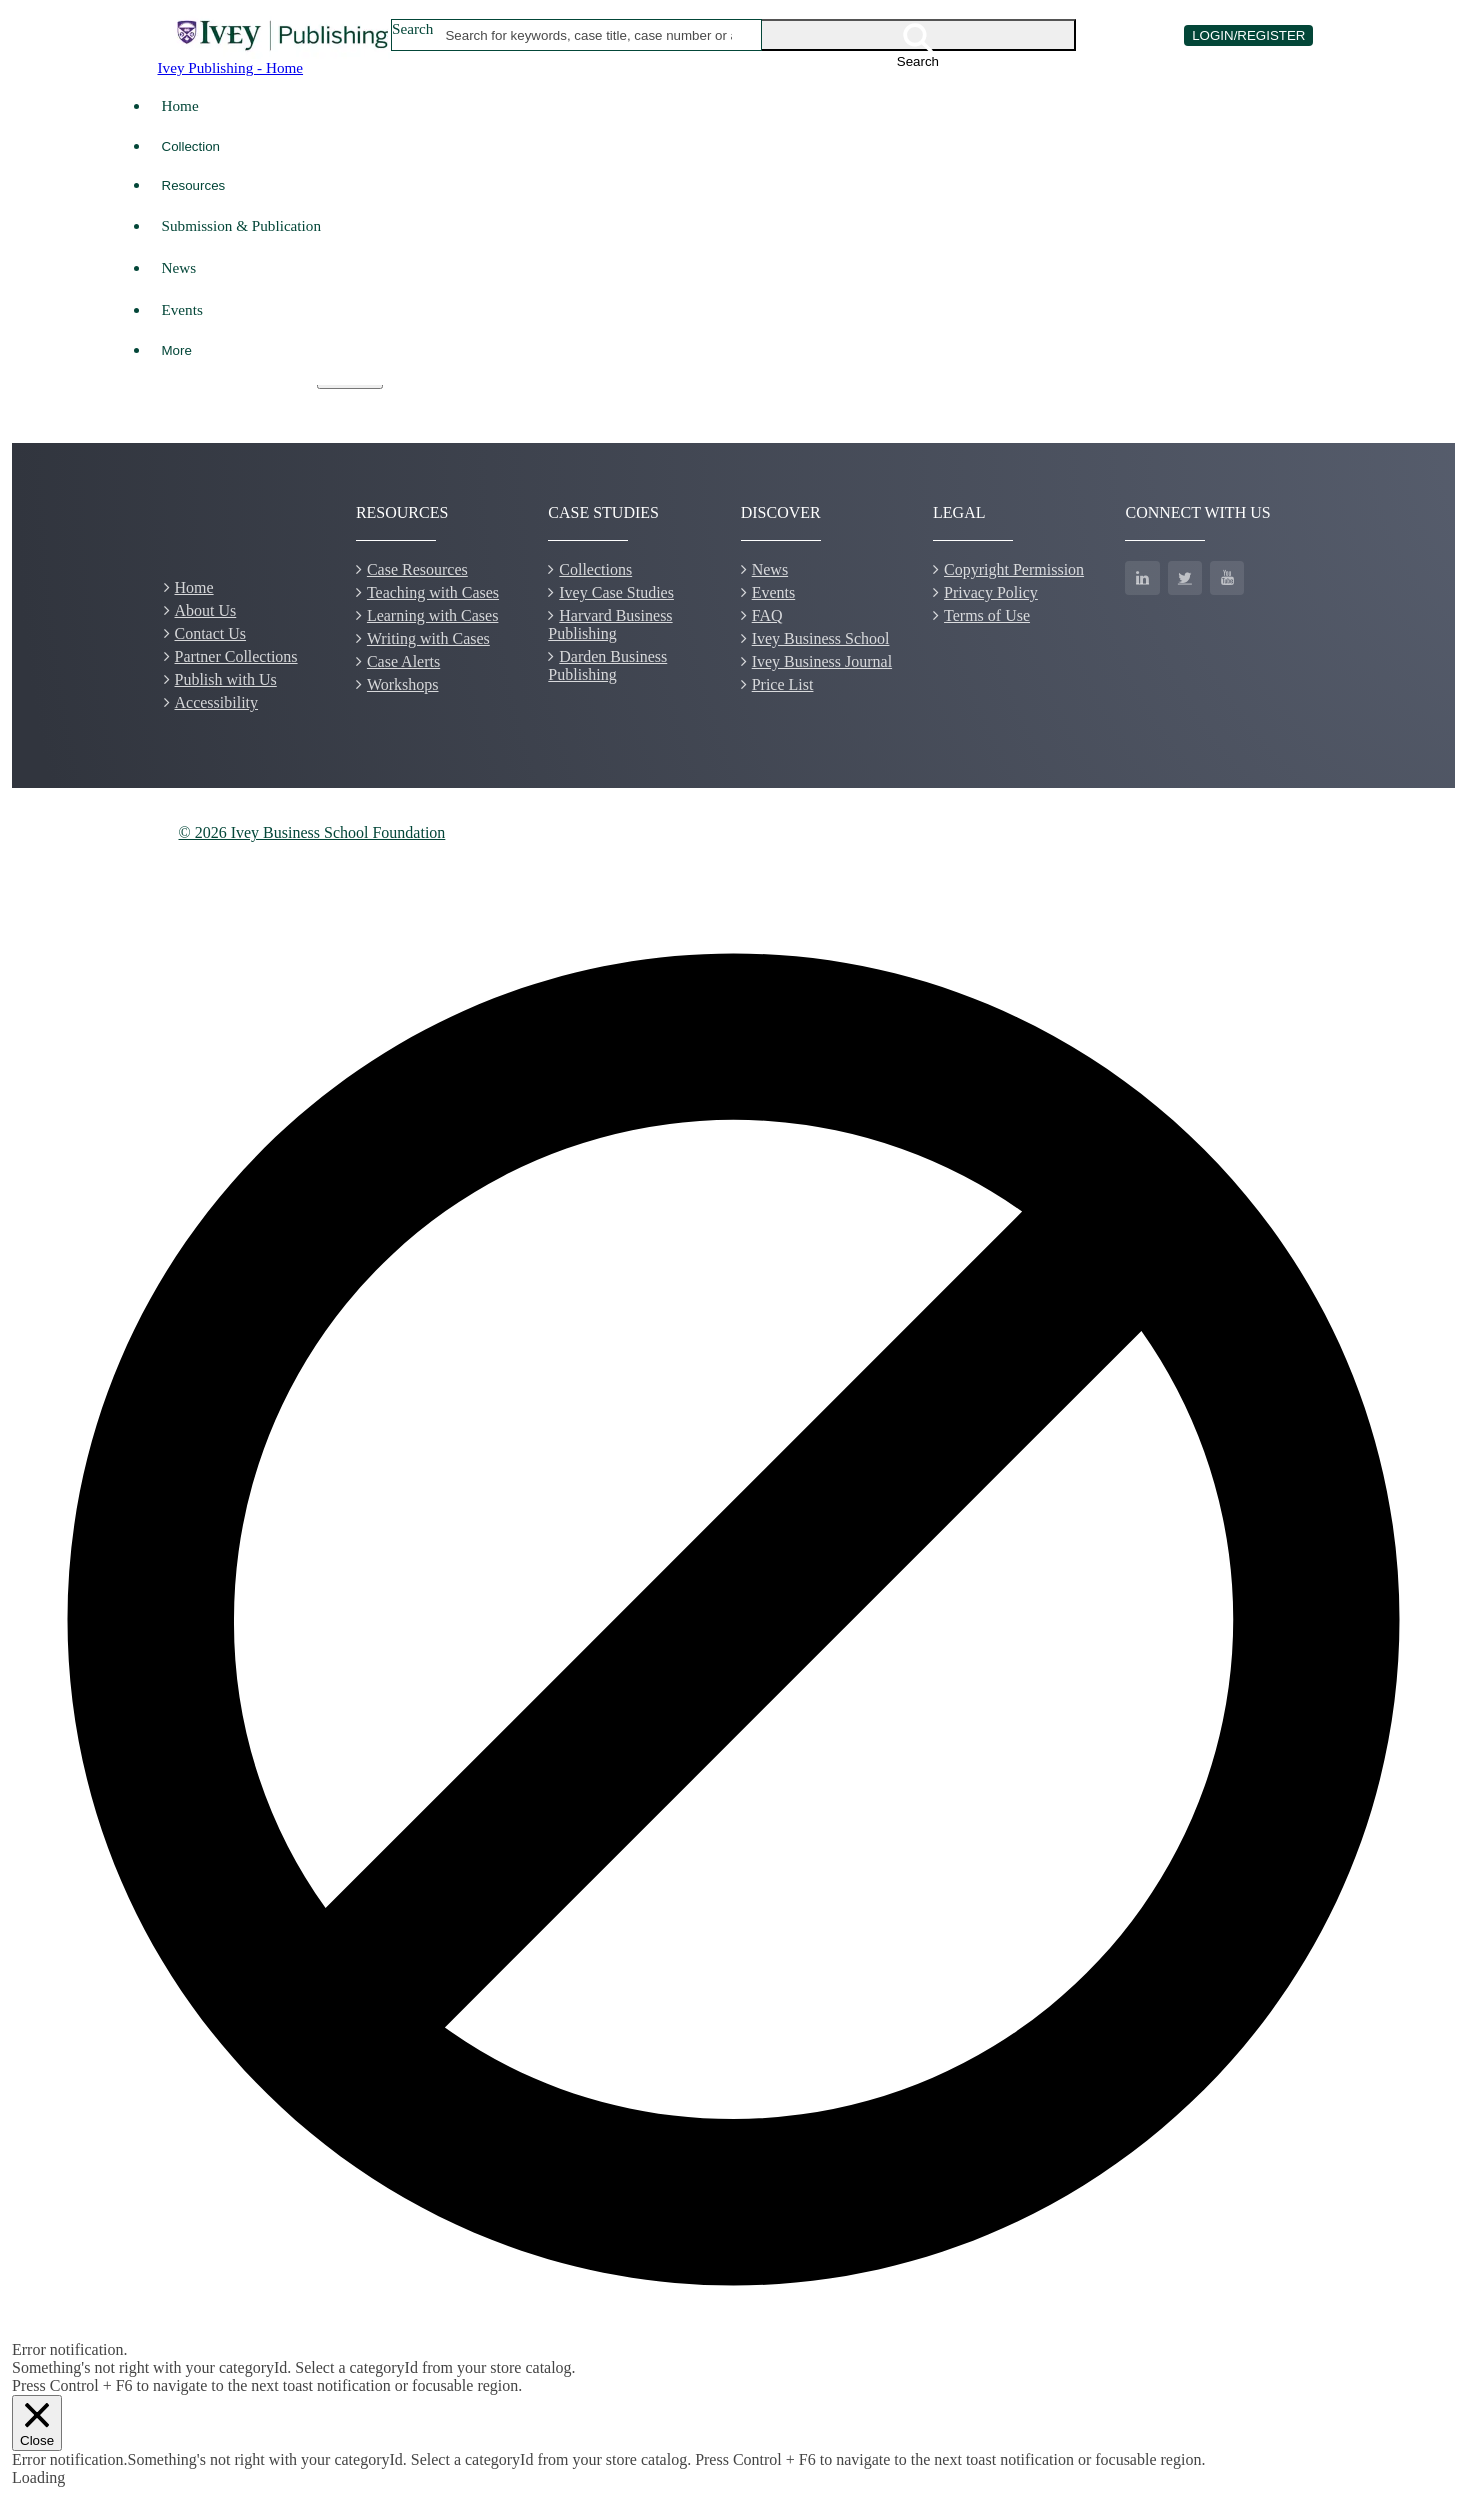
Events (182, 309)
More (177, 350)
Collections (595, 569)
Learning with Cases (433, 615)
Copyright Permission (1014, 569)
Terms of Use (987, 615)
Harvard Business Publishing (610, 624)
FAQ (767, 615)
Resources (194, 185)
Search (412, 28)
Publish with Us (226, 679)
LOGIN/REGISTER (1248, 35)
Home (180, 105)
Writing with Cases (428, 638)
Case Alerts (403, 661)
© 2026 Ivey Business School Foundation (312, 832)
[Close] (37, 2422)
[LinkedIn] (1142, 578)
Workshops (403, 684)
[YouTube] (1227, 578)
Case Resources (417, 569)
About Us (206, 610)
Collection (191, 146)
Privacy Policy (991, 592)
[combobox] (588, 35)
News (179, 267)
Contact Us (211, 633)
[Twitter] (1185, 578)
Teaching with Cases (433, 592)
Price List (783, 684)
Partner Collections (236, 656)
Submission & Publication (241, 225)
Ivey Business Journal (822, 661)
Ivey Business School (821, 638)
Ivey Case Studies (616, 592)
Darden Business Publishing (607, 665)
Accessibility (217, 702)
